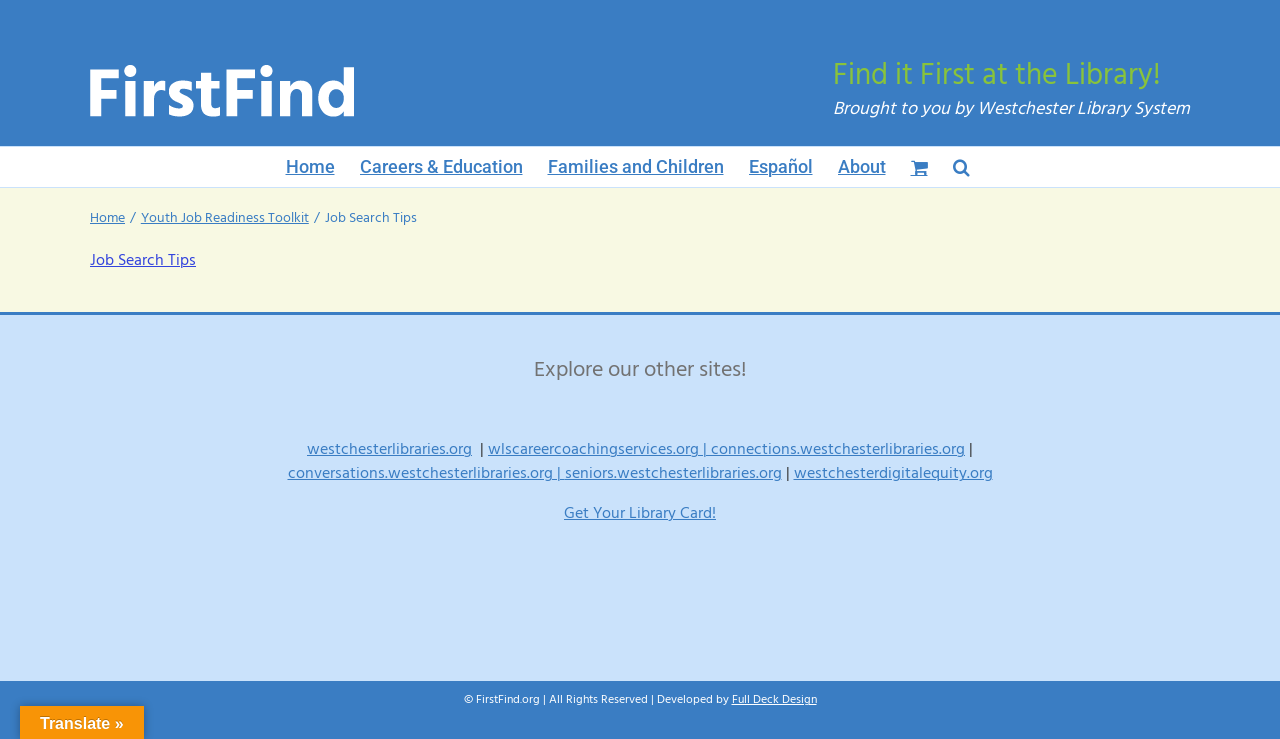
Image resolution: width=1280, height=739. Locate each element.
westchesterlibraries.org (389, 449)
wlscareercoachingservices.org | (599, 449)
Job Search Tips (143, 260)
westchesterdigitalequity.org (893, 473)
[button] (961, 167)
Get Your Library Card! (640, 513)
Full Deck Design (774, 699)
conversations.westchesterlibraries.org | (426, 473)
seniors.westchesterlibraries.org (673, 473)
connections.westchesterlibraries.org (838, 449)
